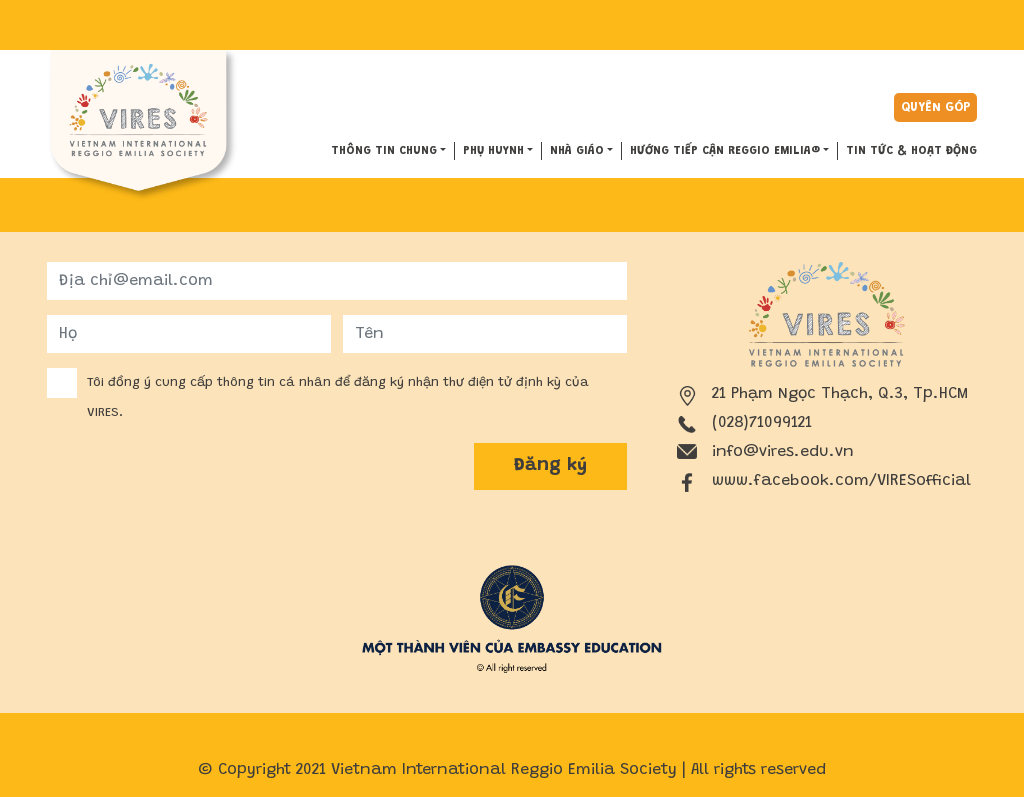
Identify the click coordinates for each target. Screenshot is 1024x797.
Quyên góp (935, 107)
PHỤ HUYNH (493, 151)
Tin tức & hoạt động (911, 151)
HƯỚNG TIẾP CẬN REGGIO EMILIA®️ (725, 151)
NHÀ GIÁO (577, 151)
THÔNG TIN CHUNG (384, 151)
